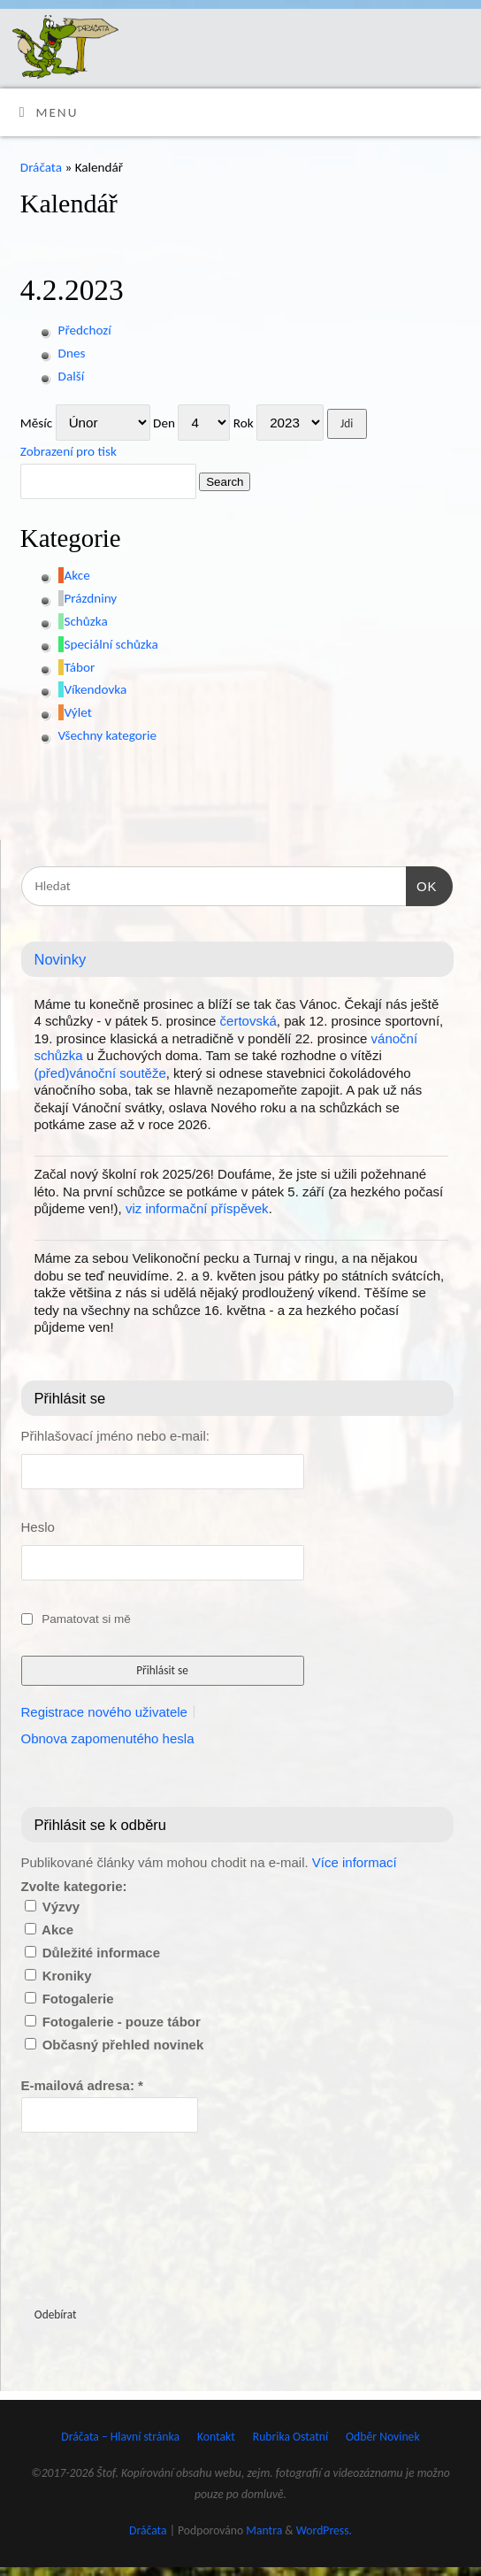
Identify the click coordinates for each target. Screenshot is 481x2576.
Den (164, 423)
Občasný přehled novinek (114, 2044)
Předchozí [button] (84, 330)
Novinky (60, 959)
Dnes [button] (72, 353)
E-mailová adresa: (82, 2085)
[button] (74, 575)
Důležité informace (93, 1952)
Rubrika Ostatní (290, 2436)
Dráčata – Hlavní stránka (120, 2436)
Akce (49, 1929)
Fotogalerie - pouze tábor (113, 2021)
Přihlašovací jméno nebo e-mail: (115, 1435)
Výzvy (52, 1906)
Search (221, 481)
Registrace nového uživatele (104, 1712)
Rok (243, 423)
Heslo (38, 1526)
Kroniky (58, 1975)
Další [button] (71, 376)
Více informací (354, 1862)
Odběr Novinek (383, 2436)
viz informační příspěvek (197, 1208)
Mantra (264, 2530)
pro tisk (68, 451)
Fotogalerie (69, 1998)
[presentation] (93, 2214)
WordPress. (324, 2530)
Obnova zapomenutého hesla (108, 1738)
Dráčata (41, 167)
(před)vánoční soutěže (100, 1072)
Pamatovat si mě (86, 1619)
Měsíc (36, 423)
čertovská (248, 1020)
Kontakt (216, 2436)
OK (422, 884)
